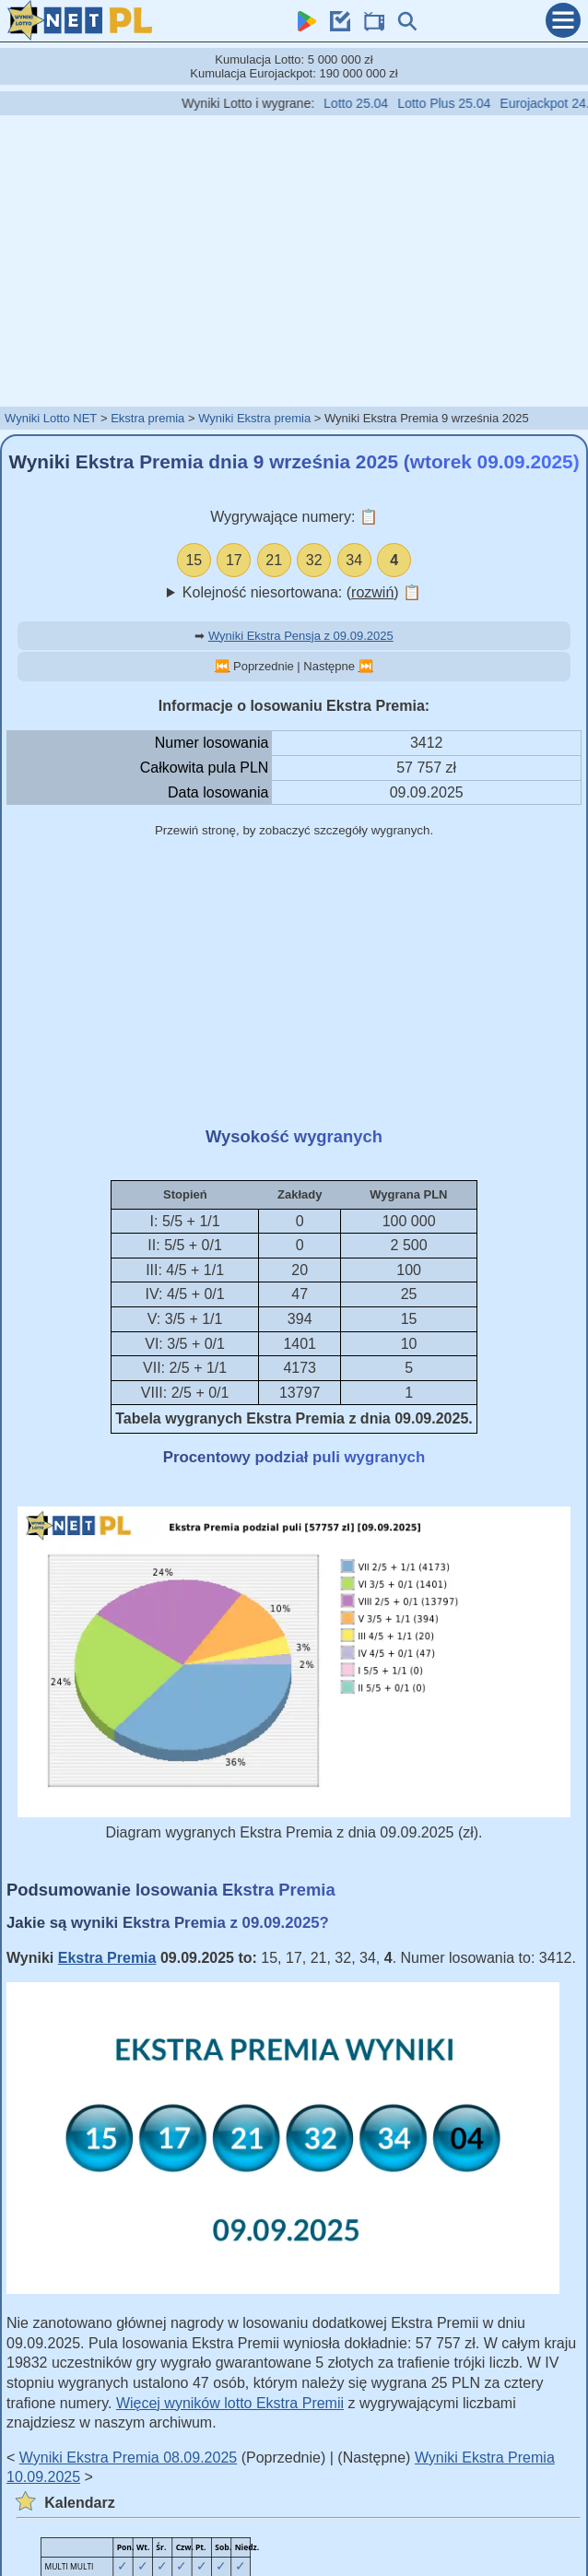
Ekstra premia (147, 418)
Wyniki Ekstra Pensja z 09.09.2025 (301, 636)
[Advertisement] (294, 260)
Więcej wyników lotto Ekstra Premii (230, 2403)
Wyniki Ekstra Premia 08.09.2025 (128, 2457)
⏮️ (222, 666)
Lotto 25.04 (366, 103)
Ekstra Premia (107, 1958)
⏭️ (366, 666)
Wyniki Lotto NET (51, 418)
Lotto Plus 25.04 (453, 103)
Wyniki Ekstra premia (254, 418)
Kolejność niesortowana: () (301, 592)
